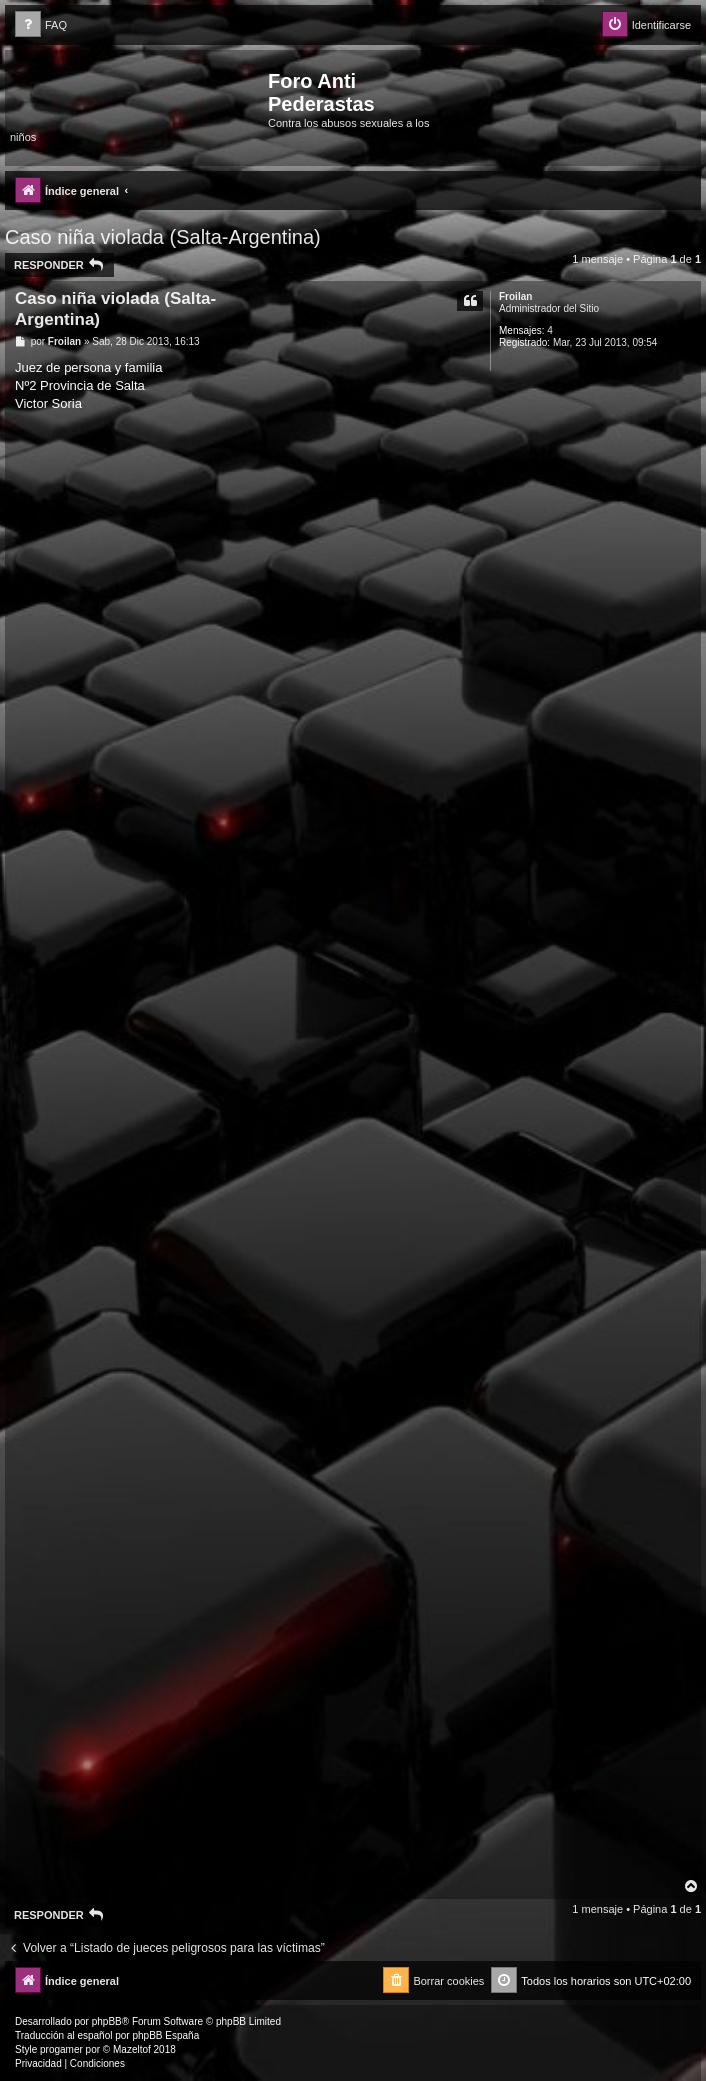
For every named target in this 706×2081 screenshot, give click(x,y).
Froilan (515, 296)
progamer (61, 2049)
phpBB (107, 2021)
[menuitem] (41, 25)
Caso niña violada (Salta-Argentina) (163, 237)
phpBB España (165, 2035)
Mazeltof (132, 2049)
